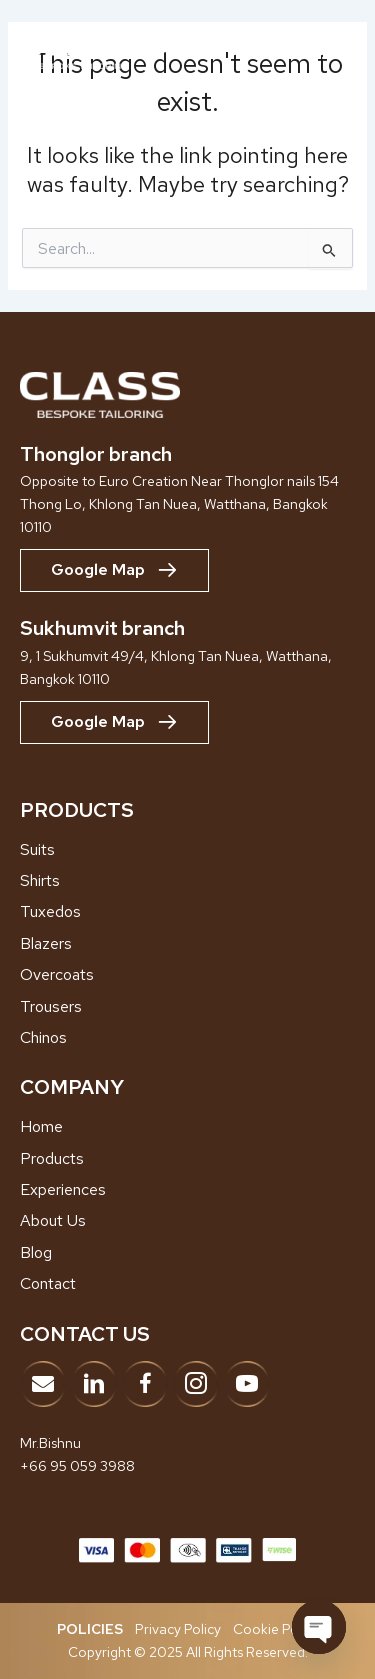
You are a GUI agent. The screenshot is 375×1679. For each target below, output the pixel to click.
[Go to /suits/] (187, 850)
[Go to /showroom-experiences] (187, 1190)
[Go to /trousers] (187, 1007)
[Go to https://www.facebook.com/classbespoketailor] (145, 1384)
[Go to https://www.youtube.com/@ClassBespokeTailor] (247, 1384)
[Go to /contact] (187, 1284)
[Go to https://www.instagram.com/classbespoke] (196, 1384)
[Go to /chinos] (187, 1038)
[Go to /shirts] (187, 881)
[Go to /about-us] (187, 1221)
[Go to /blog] (187, 1253)
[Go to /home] (187, 1127)
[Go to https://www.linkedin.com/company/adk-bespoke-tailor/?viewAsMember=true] (94, 1384)
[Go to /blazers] (187, 944)
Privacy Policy (178, 1629)
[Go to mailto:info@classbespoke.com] (43, 1384)
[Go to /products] (187, 1159)
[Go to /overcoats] (187, 975)
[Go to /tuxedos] (187, 912)
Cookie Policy (276, 1629)
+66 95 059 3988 (77, 1466)
